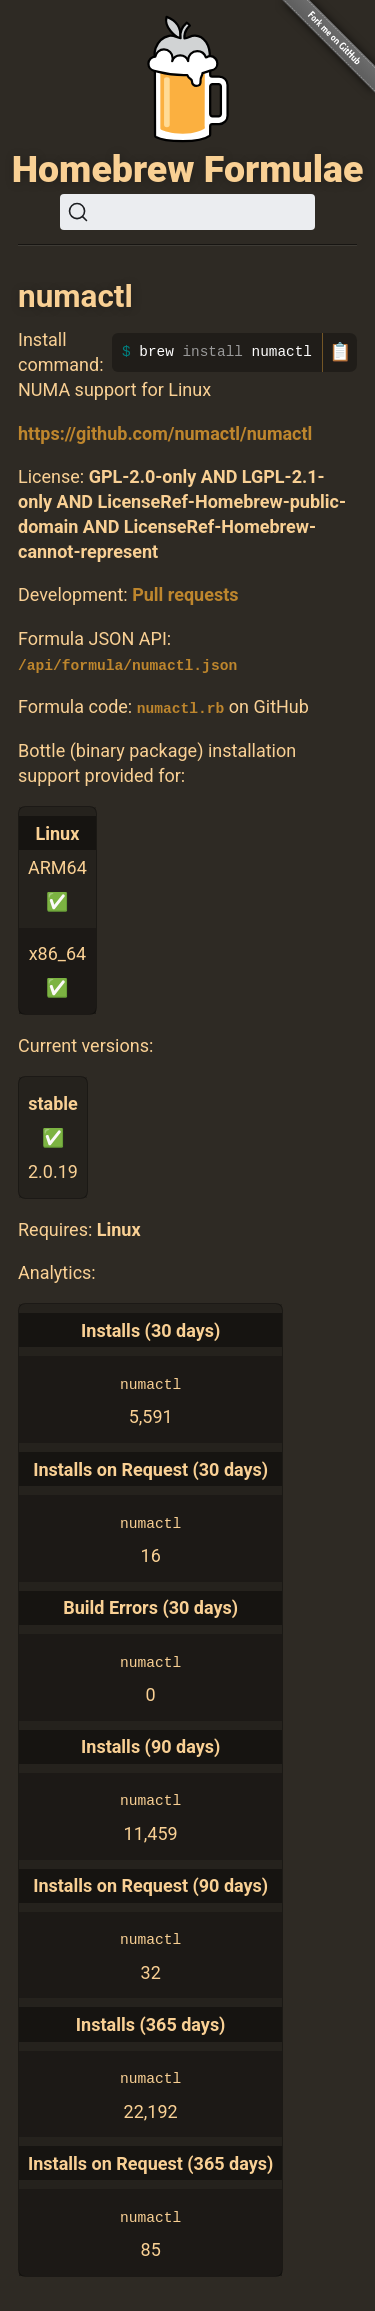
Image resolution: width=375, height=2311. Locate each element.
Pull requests (185, 594)
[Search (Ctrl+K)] (187, 212)
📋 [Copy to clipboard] (340, 352)
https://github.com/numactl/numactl (165, 433)
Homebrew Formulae (188, 169)
